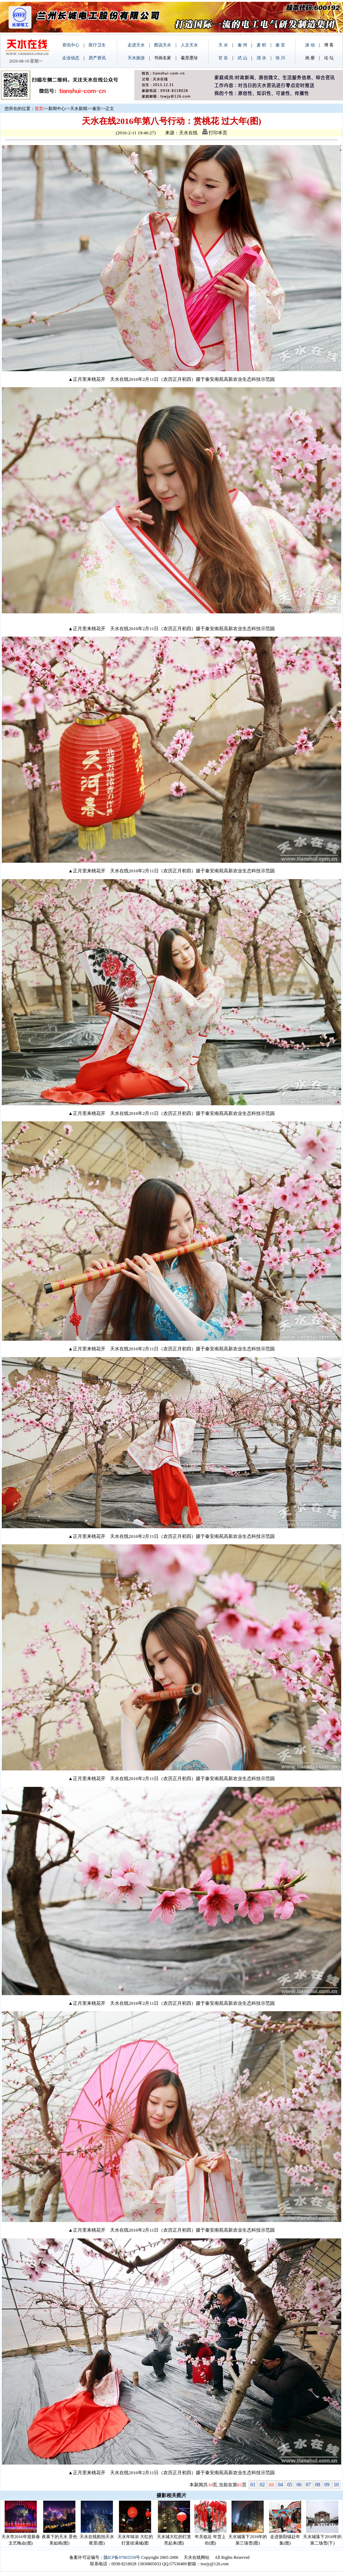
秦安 (96, 108)
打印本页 (214, 132)
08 (317, 2484)
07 (308, 2484)
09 (326, 2484)
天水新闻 (78, 108)
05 (289, 2484)
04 (280, 2484)
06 (299, 2484)
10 (336, 2484)
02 (262, 2484)
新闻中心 (56, 108)
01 (252, 2484)
